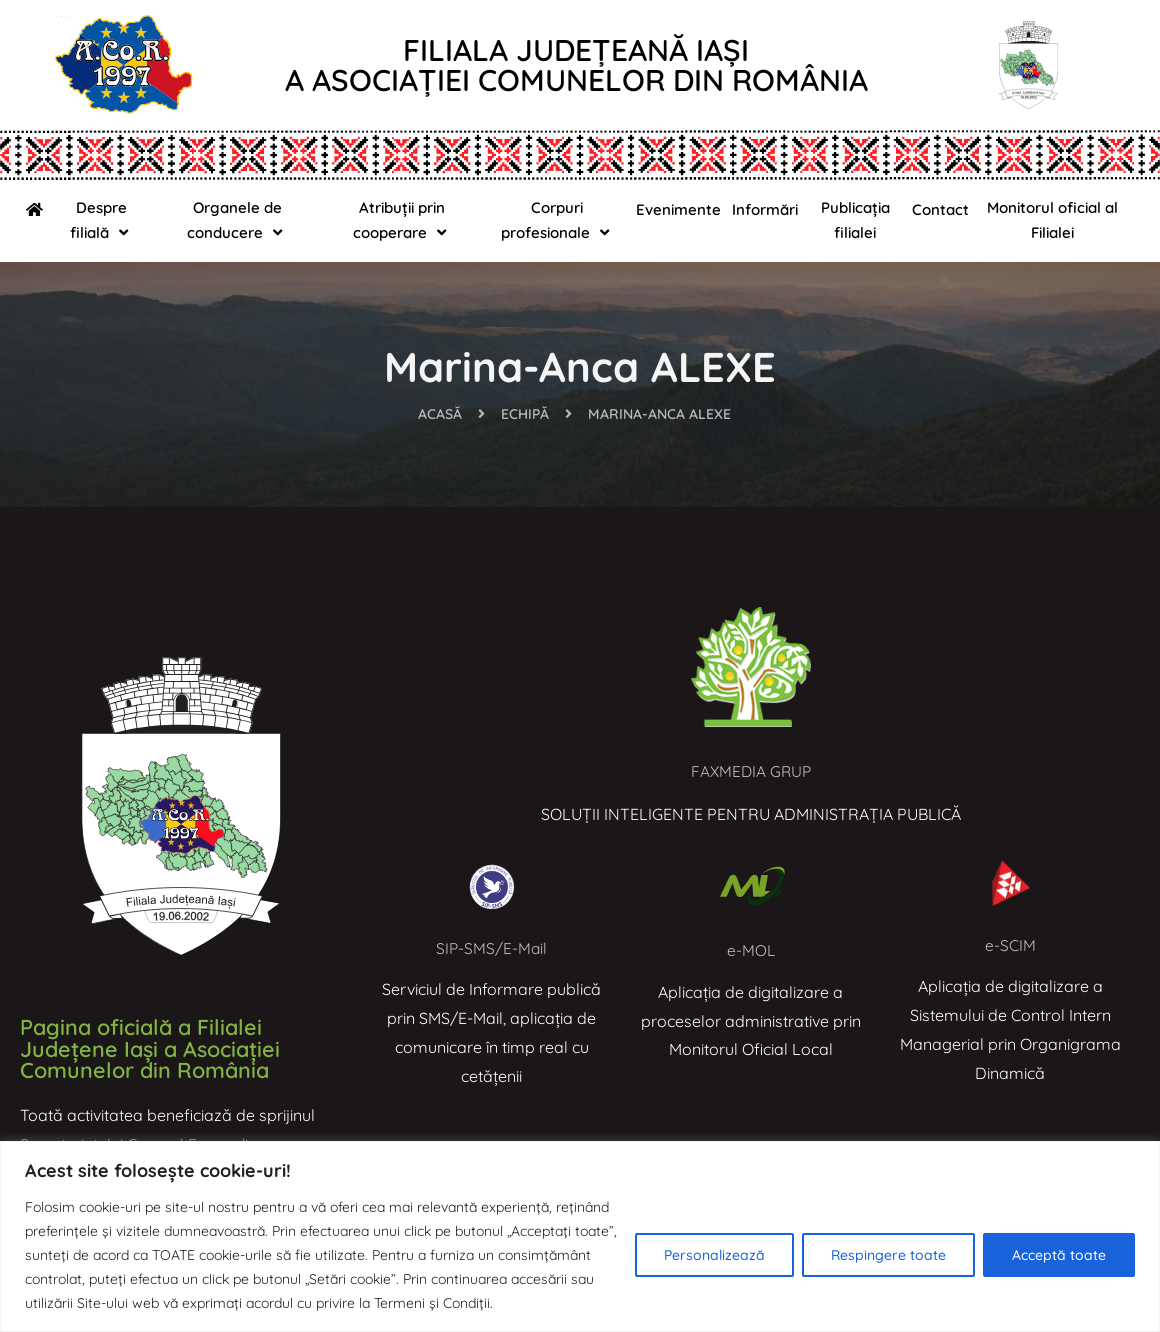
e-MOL (750, 950)
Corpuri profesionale (557, 220)
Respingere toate (888, 1255)
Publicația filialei (855, 220)
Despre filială (101, 220)
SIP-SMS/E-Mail (491, 948)
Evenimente (678, 209)
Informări (765, 209)
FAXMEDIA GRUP (751, 771)
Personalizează (714, 1255)
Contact (940, 209)
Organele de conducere (237, 220)
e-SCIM (1010, 945)
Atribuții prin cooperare (402, 220)
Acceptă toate (1059, 1255)
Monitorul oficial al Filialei (1052, 220)
